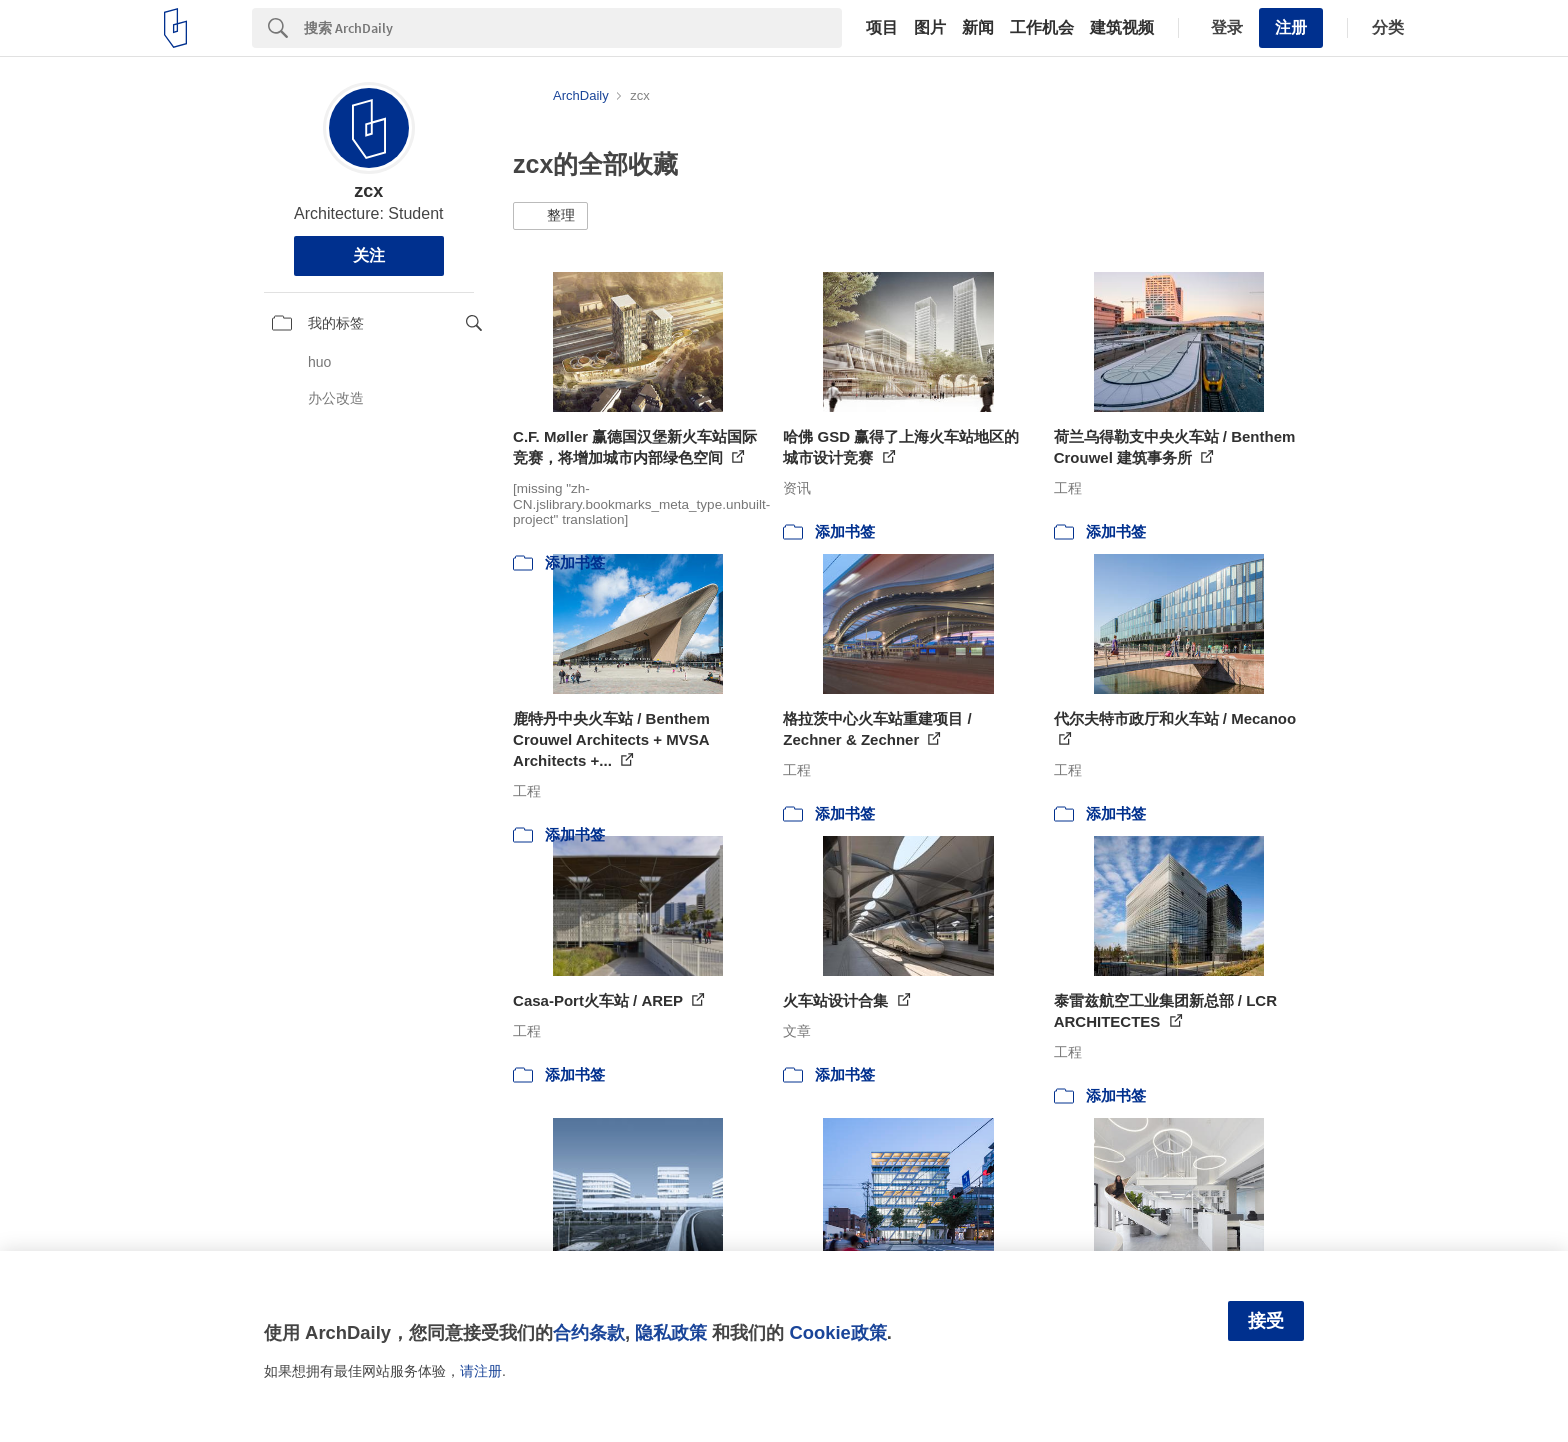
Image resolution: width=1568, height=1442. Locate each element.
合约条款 (589, 1332)
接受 (1266, 1321)
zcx (368, 191)
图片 (930, 28)
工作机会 (1042, 28)
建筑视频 (1122, 28)
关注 (369, 255)
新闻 (978, 28)
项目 (882, 28)
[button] (550, 216)
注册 (1291, 27)
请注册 (481, 1371)
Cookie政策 (837, 1332)
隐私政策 (671, 1332)
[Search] (573, 28)
